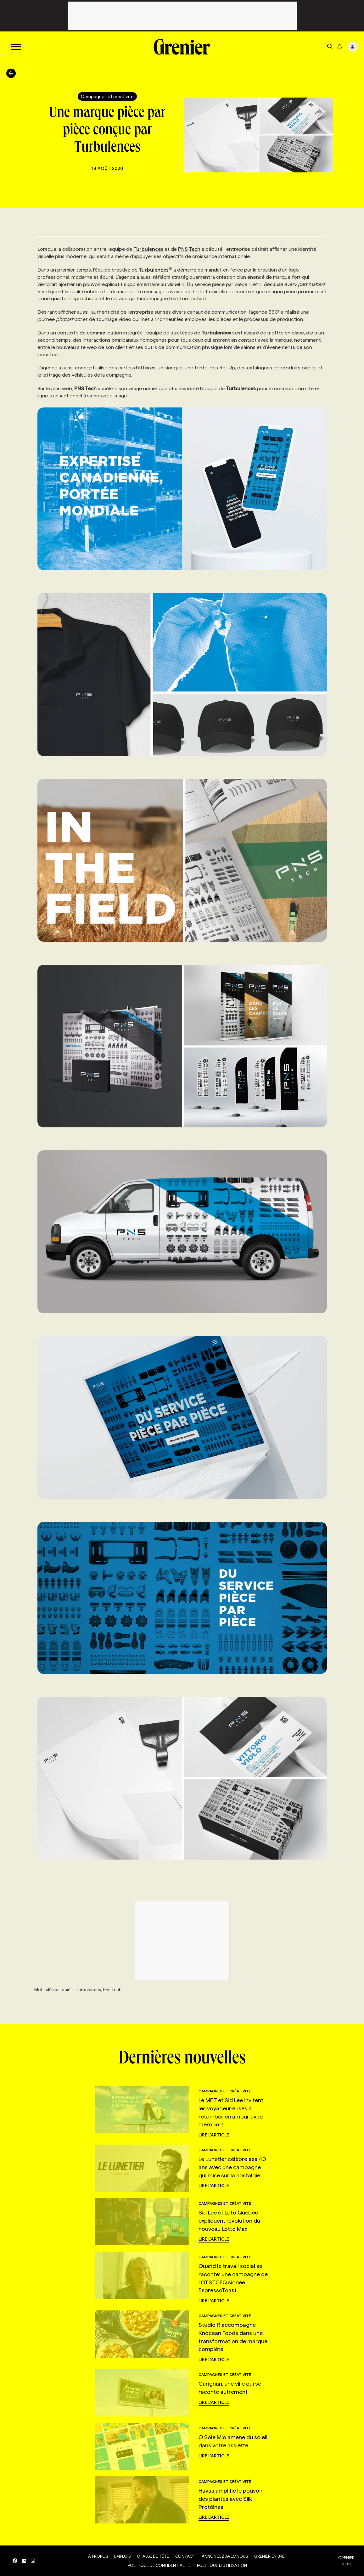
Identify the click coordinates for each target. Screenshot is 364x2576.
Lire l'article (214, 2134)
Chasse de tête (153, 2556)
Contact (185, 2556)
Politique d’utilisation (222, 2565)
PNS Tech (189, 249)
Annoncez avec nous (225, 2556)
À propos (98, 2556)
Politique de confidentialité (159, 2565)
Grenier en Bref (270, 2556)
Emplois (122, 2556)
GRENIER (346, 2558)
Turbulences (148, 249)
